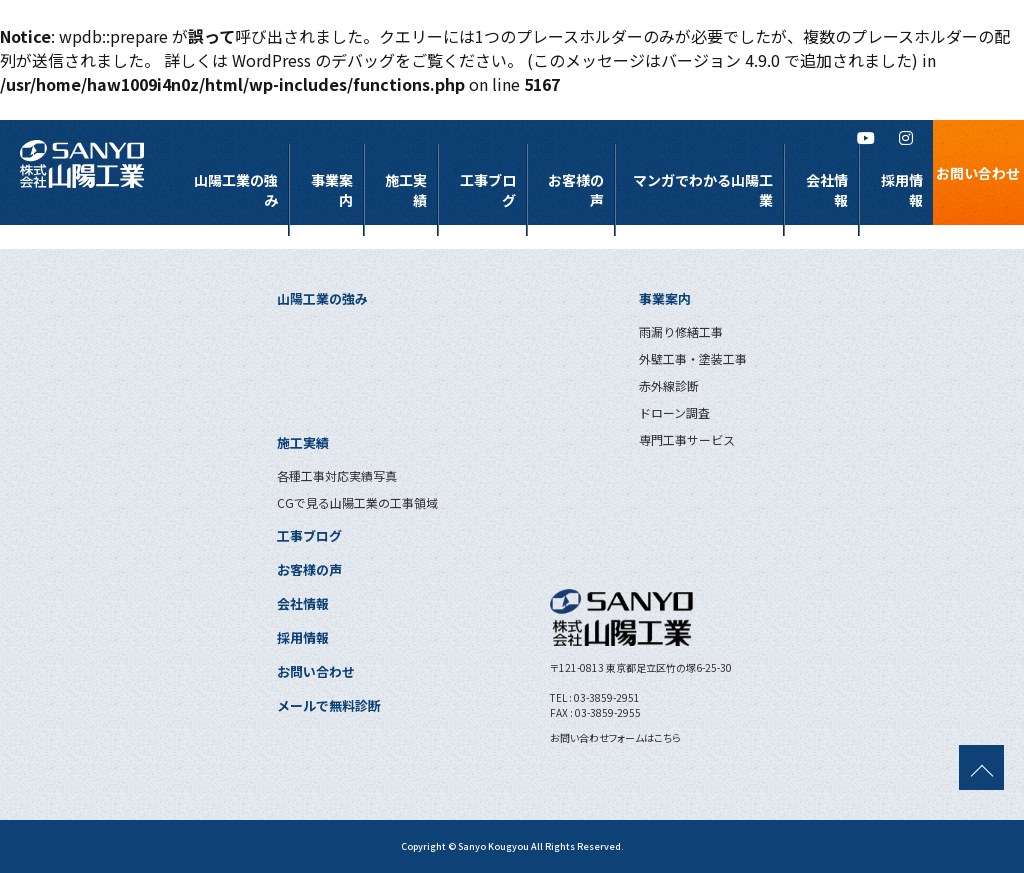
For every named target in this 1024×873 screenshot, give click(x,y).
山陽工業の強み (236, 190)
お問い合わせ (316, 671)
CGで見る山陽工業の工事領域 (357, 502)
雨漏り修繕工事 (681, 331)
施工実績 (406, 190)
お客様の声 (576, 190)
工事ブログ (488, 190)
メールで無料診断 (329, 705)
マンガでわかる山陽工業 (703, 190)
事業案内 (332, 190)
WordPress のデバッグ (313, 60)
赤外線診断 (669, 385)
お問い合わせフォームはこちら (615, 737)
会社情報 (827, 190)
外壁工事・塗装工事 (693, 358)
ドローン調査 (674, 412)
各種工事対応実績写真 (337, 475)
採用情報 (902, 190)
